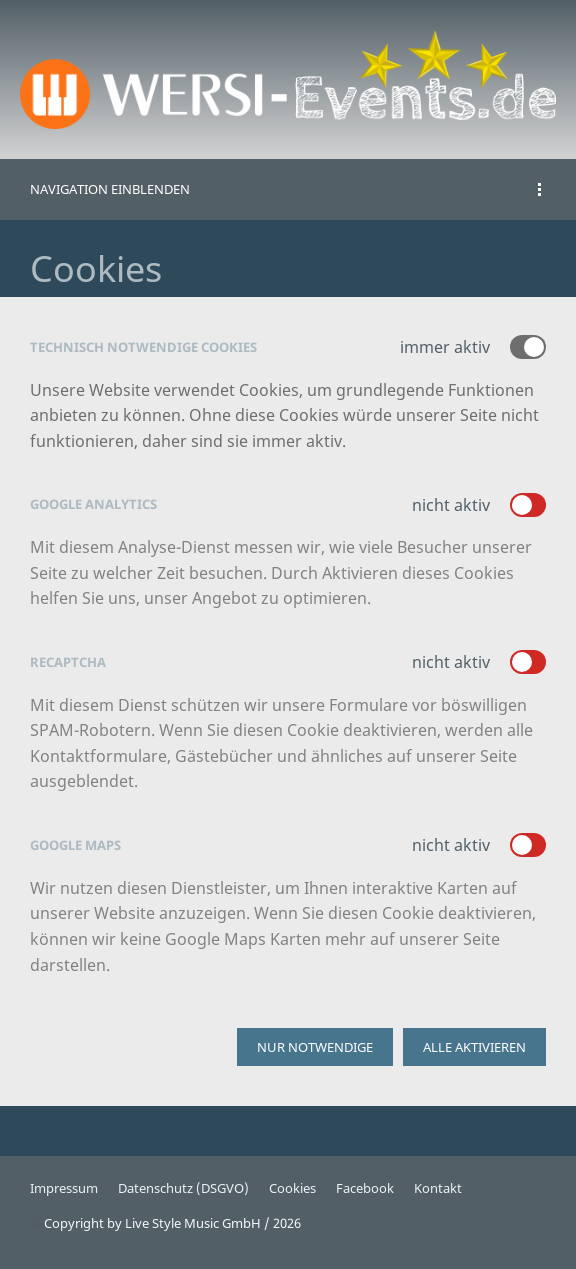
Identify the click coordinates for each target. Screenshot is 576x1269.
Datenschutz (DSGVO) (183, 1188)
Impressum (64, 1188)
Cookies (292, 1188)
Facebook (365, 1188)
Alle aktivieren (474, 1047)
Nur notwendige (315, 1047)
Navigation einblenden (110, 189)
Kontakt (438, 1188)
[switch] (528, 505)
